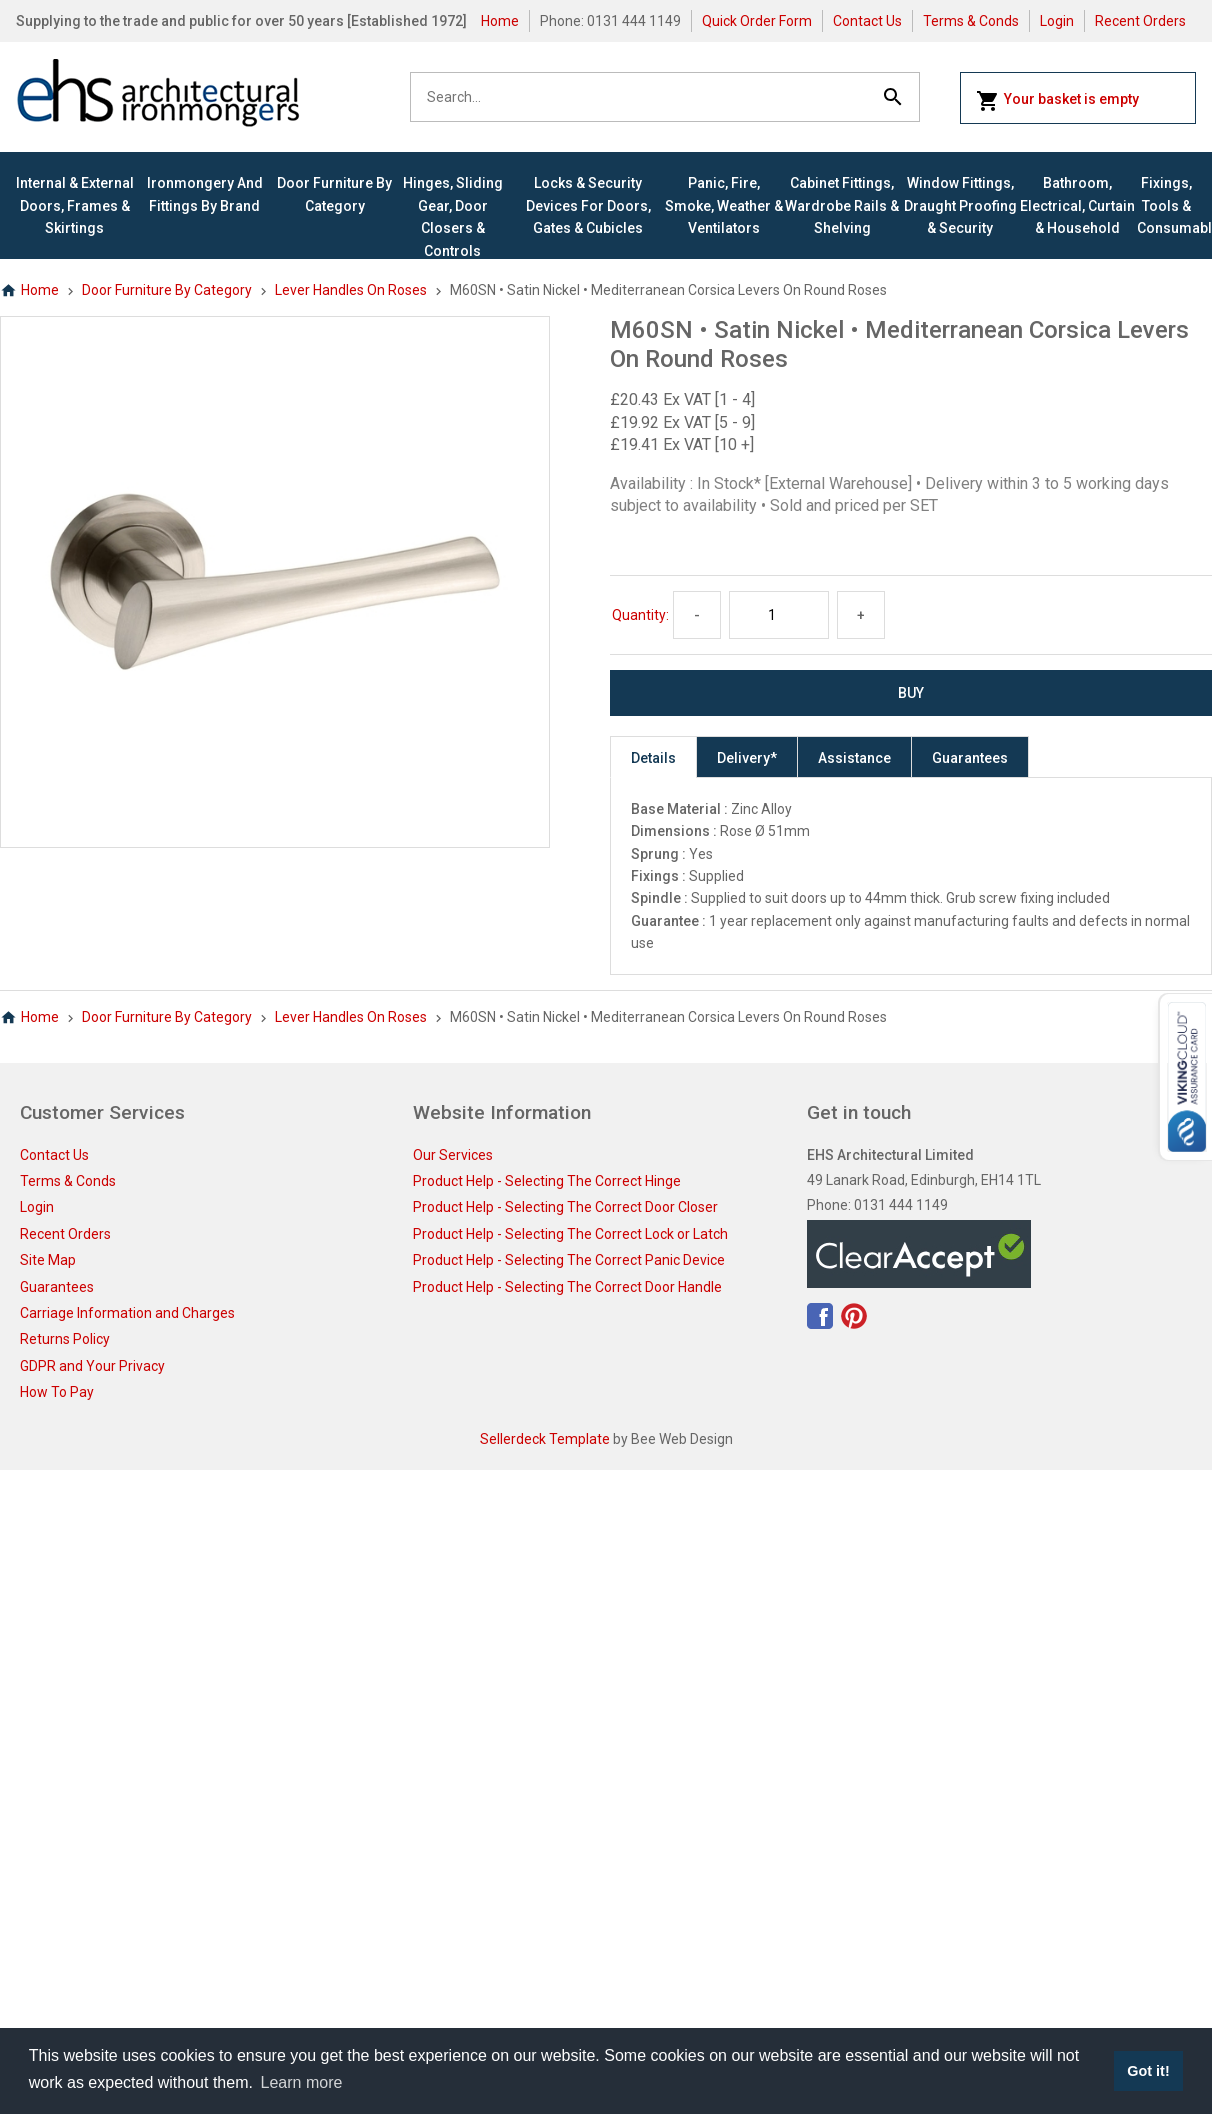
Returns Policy (65, 1339)
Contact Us (867, 21)
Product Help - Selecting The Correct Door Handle (567, 1287)
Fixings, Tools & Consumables (1166, 205)
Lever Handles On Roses (351, 290)
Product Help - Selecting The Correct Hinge (547, 1181)
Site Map (48, 1260)
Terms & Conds (971, 21)
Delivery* (747, 758)
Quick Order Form (757, 21)
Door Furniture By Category (334, 194)
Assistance (854, 758)
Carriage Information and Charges (127, 1313)
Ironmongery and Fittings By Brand (205, 194)
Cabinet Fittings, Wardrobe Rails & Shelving (842, 205)
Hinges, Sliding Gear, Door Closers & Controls (453, 216)
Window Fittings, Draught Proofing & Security (960, 205)
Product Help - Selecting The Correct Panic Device (569, 1260)
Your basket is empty (1057, 101)
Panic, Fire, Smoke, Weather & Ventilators (724, 205)
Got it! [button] (1148, 2071)
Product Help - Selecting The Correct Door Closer (565, 1207)
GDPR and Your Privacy (92, 1366)
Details (653, 758)
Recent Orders (1140, 21)
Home (500, 21)
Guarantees (970, 758)
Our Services (453, 1155)
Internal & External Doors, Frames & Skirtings (75, 205)
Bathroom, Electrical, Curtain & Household (1077, 205)
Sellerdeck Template (545, 1439)
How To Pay (57, 1392)
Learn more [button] (302, 2082)
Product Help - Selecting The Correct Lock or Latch (570, 1234)
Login (1057, 21)
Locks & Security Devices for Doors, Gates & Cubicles (588, 205)
